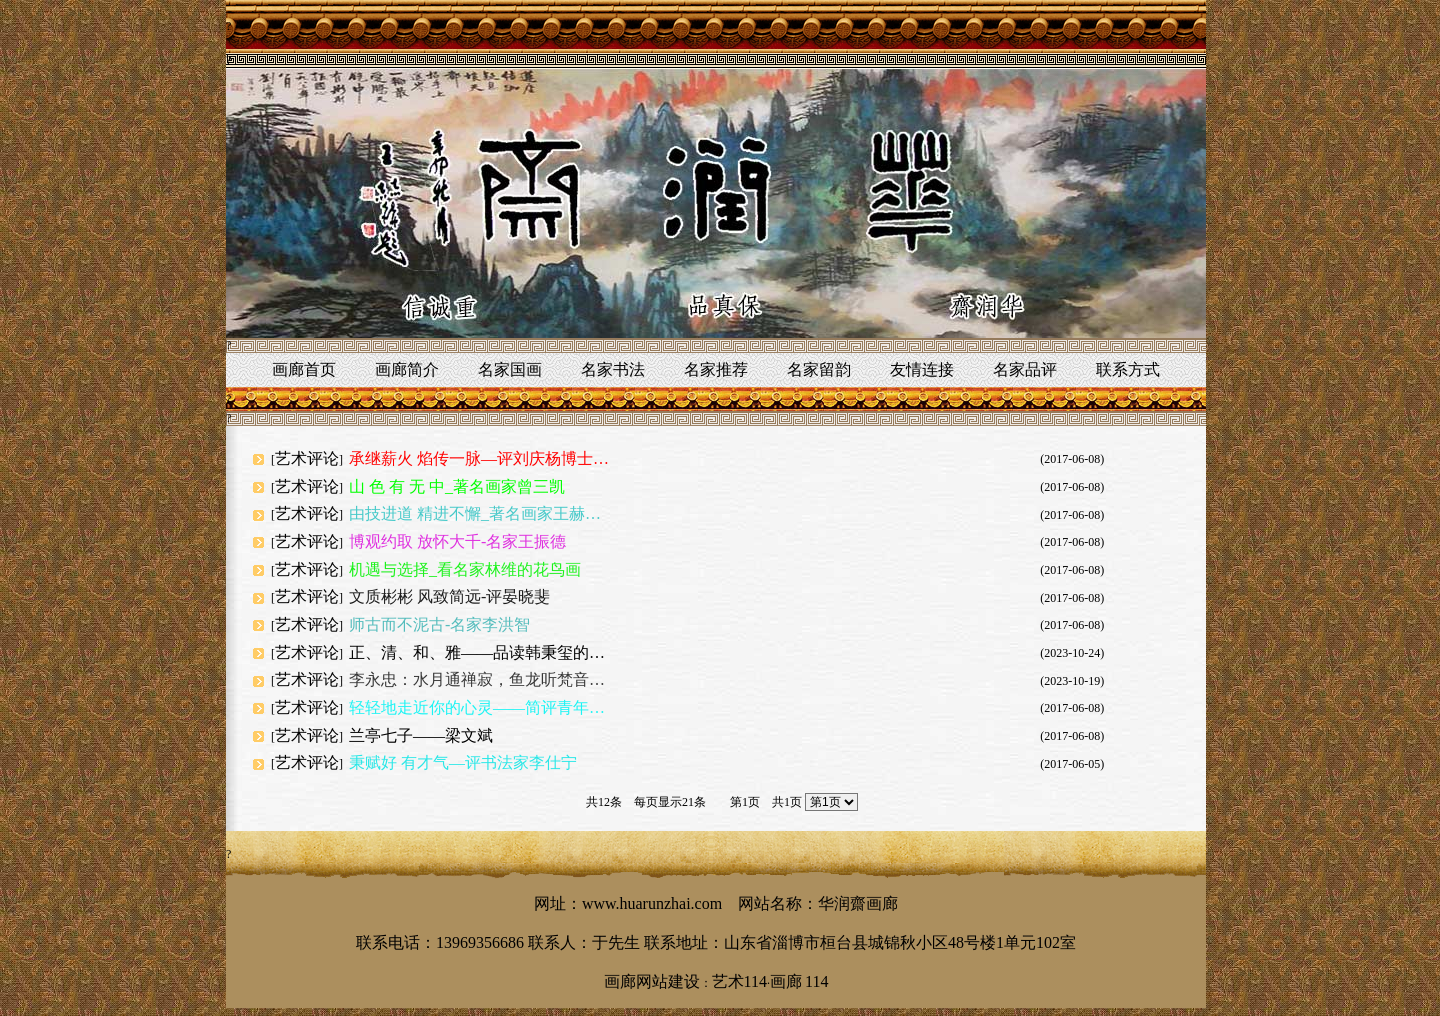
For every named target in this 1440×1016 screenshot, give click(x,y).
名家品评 (1025, 369)
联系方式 (1128, 369)
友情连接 (922, 369)
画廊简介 (407, 369)
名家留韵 (819, 369)
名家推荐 (716, 369)
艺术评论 (307, 458)
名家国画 (510, 369)
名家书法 (613, 369)
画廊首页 (304, 369)
